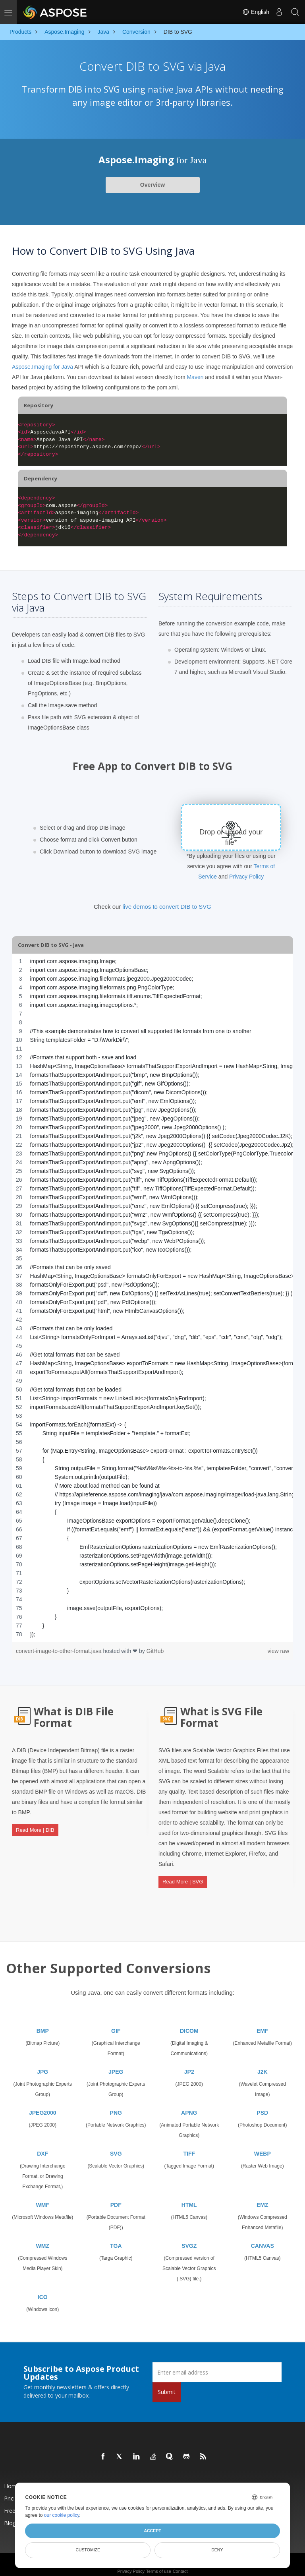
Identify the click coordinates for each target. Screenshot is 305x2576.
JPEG (115, 2065)
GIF (115, 2024)
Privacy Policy (246, 876)
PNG (116, 2106)
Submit (167, 2385)
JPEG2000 (42, 2106)
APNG (189, 2106)
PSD (262, 2106)
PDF (116, 2198)
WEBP (262, 2147)
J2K (262, 2065)
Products (99, 2479)
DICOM (189, 2024)
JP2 (189, 2065)
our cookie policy (61, 2515)
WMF (42, 2198)
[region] (152, 1298)
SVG (116, 2147)
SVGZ (189, 2239)
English (255, 11)
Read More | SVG (182, 1879)
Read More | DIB (35, 1827)
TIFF (189, 2147)
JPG (42, 2065)
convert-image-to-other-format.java (59, 1651)
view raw (278, 1651)
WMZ (42, 2239)
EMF (262, 2024)
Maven (195, 377)
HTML (189, 2198)
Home (12, 2479)
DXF (42, 2147)
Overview (152, 185)
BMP (43, 2024)
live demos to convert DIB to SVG (167, 906)
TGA (116, 2239)
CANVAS (262, 2239)
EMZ (262, 2198)
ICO (43, 2290)
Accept (152, 2530)
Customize (87, 2549)
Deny (217, 2549)
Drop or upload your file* (231, 837)
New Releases (190, 2479)
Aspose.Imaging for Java (42, 367)
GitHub (155, 1651)
